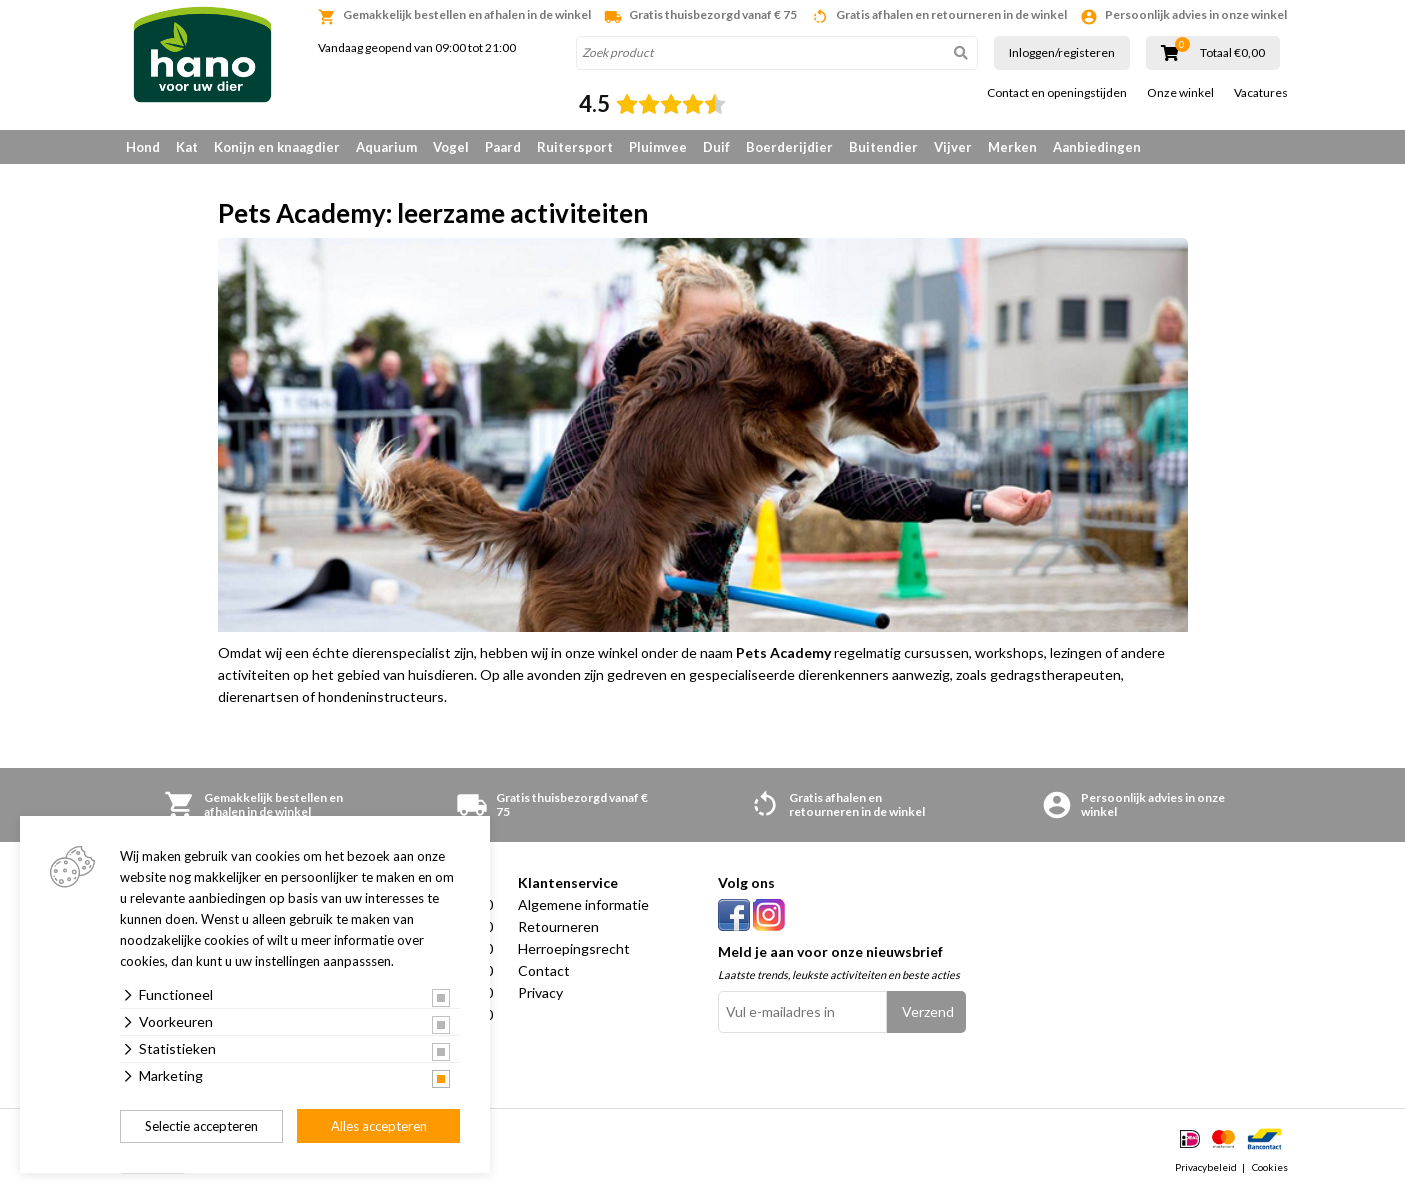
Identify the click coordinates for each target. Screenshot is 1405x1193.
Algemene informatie (583, 904)
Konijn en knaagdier (277, 147)
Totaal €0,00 (1232, 53)
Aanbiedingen (1097, 147)
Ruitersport (575, 147)
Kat (187, 147)
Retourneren (558, 926)
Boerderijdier (789, 147)
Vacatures (1261, 93)
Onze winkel (1180, 93)
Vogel (451, 147)
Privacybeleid (1206, 1167)
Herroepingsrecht (574, 948)
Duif (716, 147)
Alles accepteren (379, 1126)
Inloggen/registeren (1062, 52)
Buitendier (883, 147)
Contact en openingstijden (1057, 93)
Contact (544, 970)
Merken (1012, 147)
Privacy (540, 992)
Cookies (1270, 1167)
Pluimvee (658, 147)
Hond (143, 147)
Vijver (953, 147)
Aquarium (386, 147)
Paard (503, 147)
